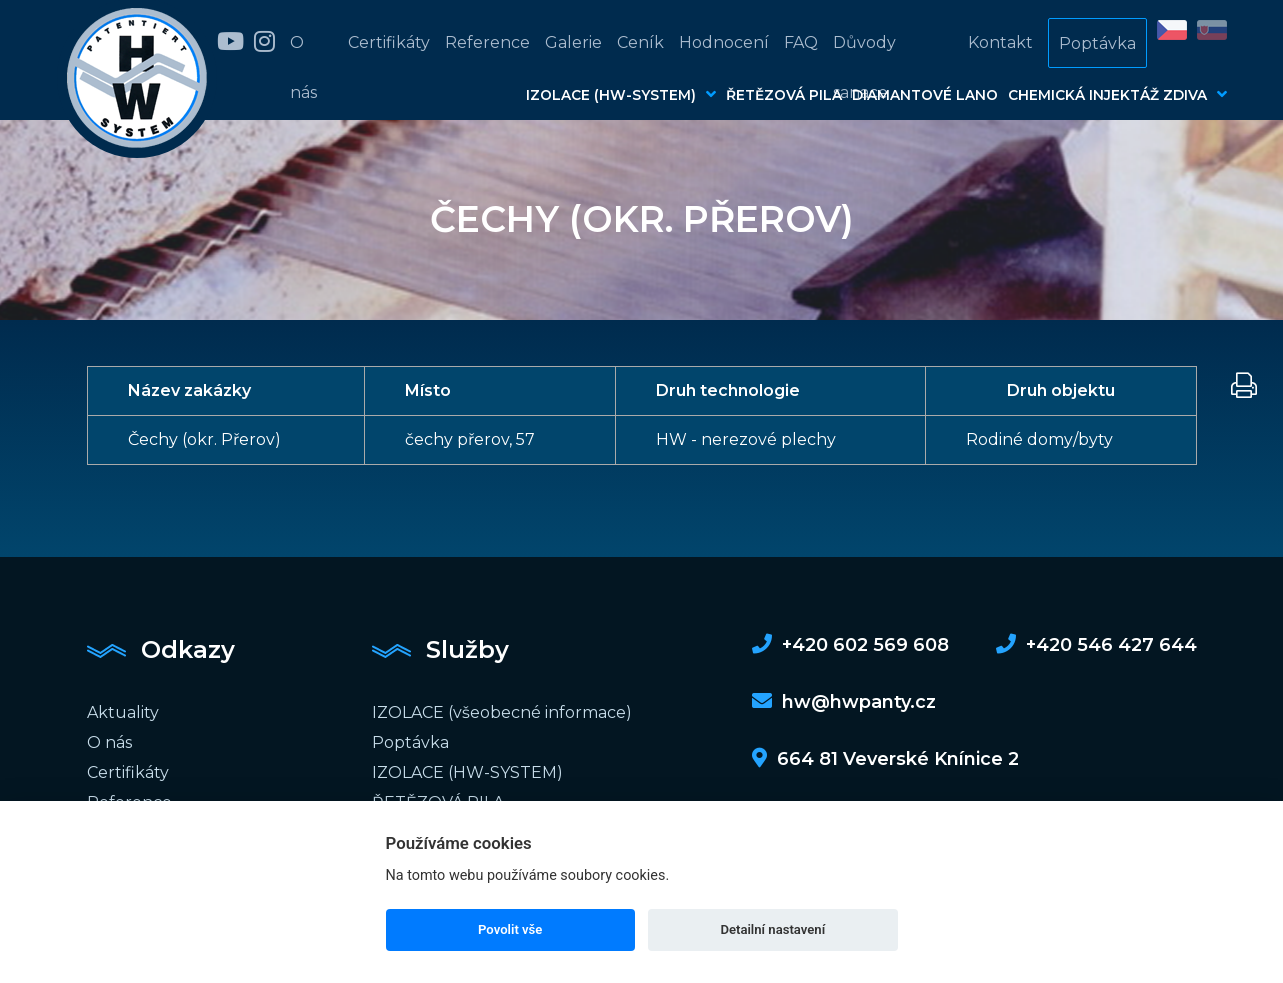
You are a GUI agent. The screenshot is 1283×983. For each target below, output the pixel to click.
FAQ (801, 42)
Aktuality (123, 712)
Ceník (640, 42)
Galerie (573, 42)
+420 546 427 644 (1096, 645)
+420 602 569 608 (850, 645)
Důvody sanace (864, 67)
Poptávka (1097, 43)
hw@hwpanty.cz (844, 702)
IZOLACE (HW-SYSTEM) (621, 94)
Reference (487, 42)
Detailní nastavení (772, 929)
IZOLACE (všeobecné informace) (502, 712)
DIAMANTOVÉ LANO (925, 95)
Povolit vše (510, 929)
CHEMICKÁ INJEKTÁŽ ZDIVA (1117, 94)
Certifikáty (389, 42)
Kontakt (1000, 42)
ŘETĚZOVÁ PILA (784, 95)
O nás (303, 67)
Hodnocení (724, 42)
